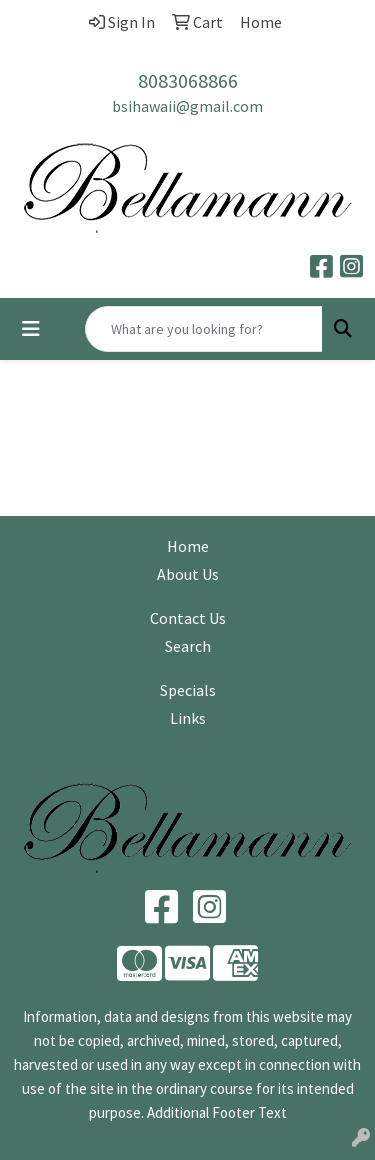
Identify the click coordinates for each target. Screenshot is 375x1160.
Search (188, 646)
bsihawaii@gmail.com (187, 106)
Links (188, 718)
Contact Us (188, 618)
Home (188, 546)
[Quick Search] (204, 329)
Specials (188, 690)
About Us (188, 574)
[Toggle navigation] (31, 329)
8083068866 (188, 80)
